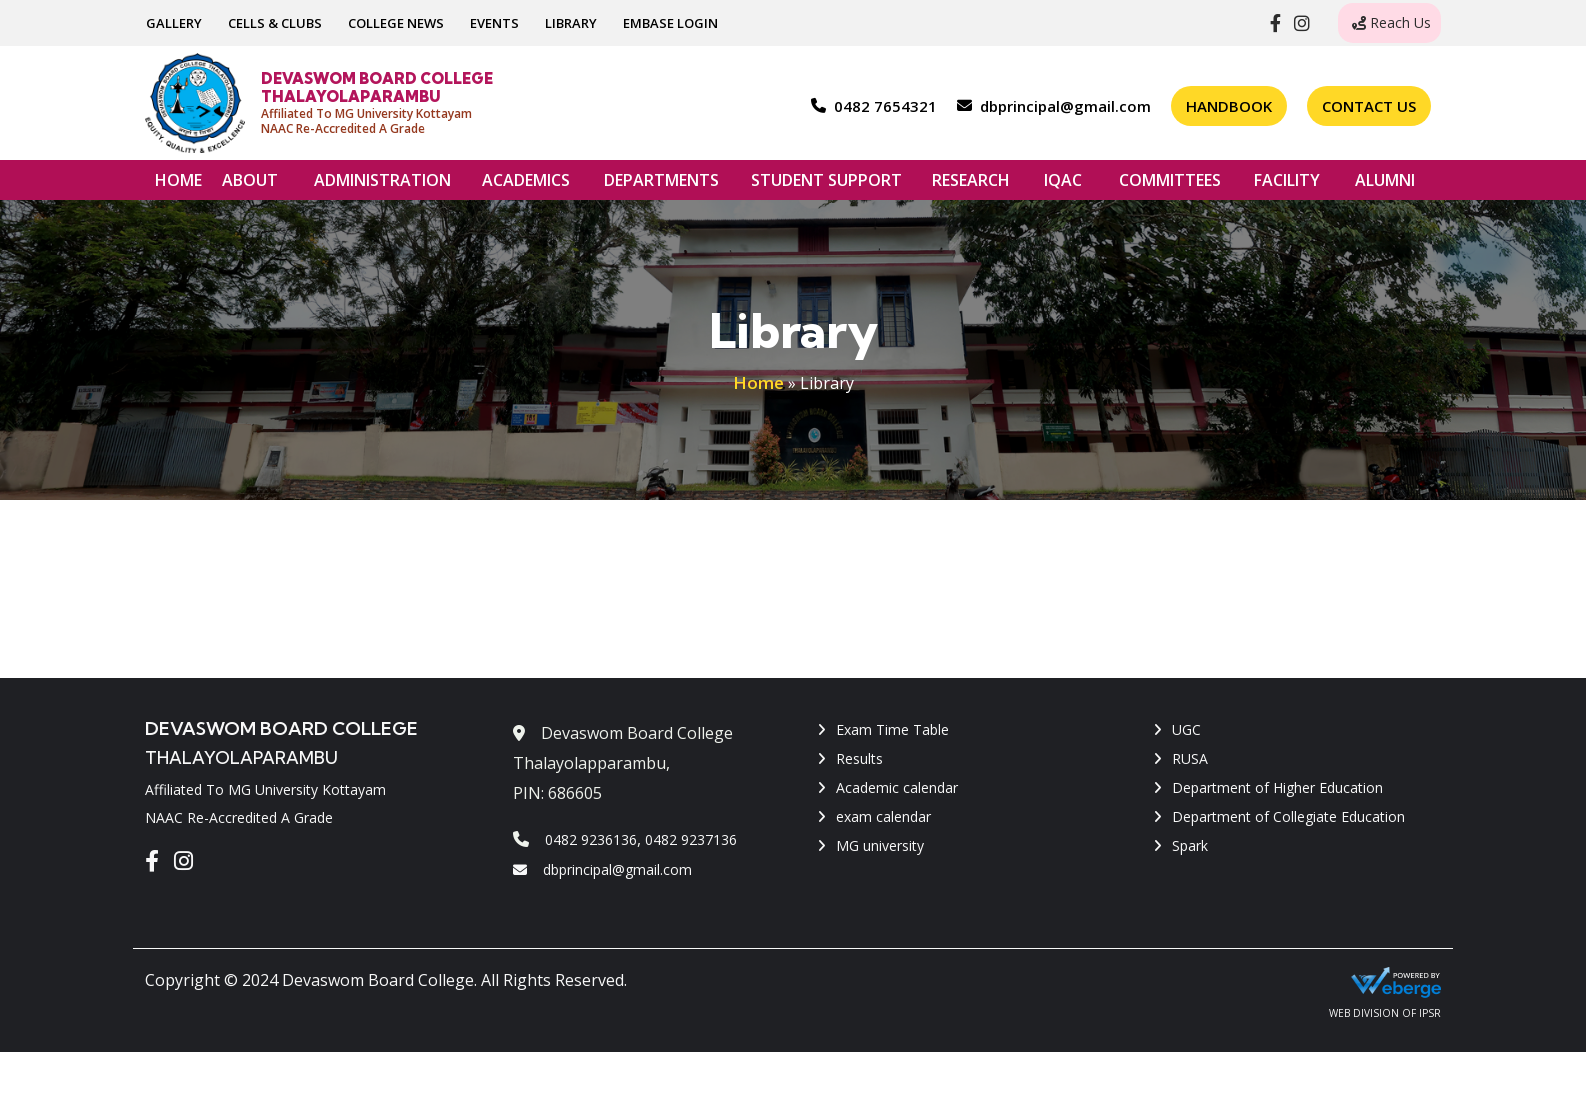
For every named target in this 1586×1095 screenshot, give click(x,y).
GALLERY (174, 23)
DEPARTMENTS (661, 184)
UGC (1186, 729)
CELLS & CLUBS (275, 23)
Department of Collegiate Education (1288, 816)
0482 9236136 (591, 839)
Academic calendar (897, 787)
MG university (880, 845)
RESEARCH (971, 184)
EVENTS (494, 23)
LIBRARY (571, 23)
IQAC (1063, 184)
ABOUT (250, 184)
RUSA (1190, 758)
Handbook (1229, 106)
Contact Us (1369, 106)
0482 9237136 (691, 839)
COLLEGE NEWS (396, 23)
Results (859, 758)
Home (758, 382)
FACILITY (1287, 184)
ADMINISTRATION (382, 184)
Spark (1190, 845)
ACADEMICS (526, 184)
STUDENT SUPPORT (826, 184)
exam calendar (883, 816)
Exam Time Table (892, 729)
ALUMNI (1385, 184)
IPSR (1430, 1013)
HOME (178, 180)
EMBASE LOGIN (670, 23)
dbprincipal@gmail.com (602, 869)
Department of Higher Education (1277, 787)
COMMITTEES (1170, 184)
